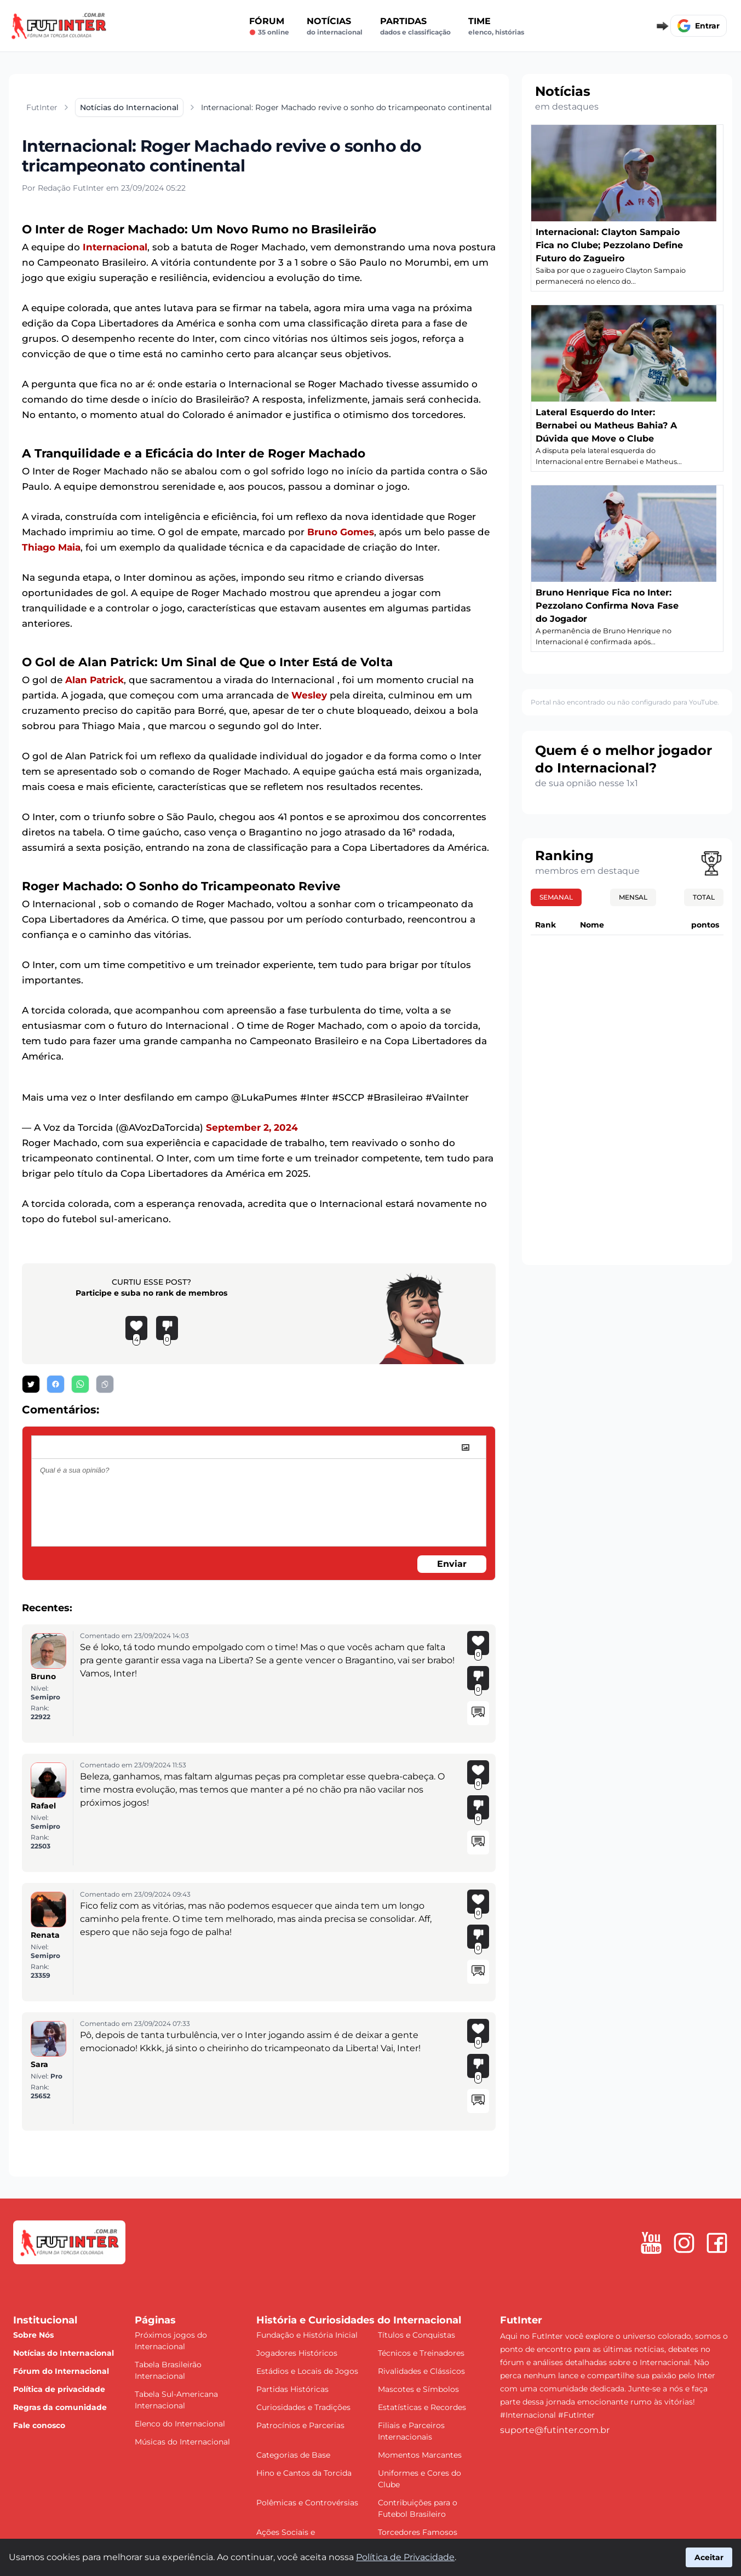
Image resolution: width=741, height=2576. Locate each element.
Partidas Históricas (292, 2389)
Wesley (309, 695)
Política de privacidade (59, 2389)
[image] (465, 1447)
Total (704, 897)
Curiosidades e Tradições (303, 2407)
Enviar (452, 1564)
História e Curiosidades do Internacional (358, 2320)
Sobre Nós (33, 2335)
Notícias (335, 26)
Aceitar (708, 2557)
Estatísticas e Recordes (422, 2407)
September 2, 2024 (252, 1127)
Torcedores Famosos (417, 2532)
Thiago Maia (51, 547)
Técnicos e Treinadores (421, 2353)
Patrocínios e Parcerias (300, 2425)
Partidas (415, 26)
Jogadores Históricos (296, 2353)
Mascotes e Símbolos (418, 2389)
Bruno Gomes (340, 531)
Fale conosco (39, 2425)
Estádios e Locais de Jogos (307, 2371)
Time (496, 26)
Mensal (633, 897)
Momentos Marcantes (420, 2455)
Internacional (115, 247)
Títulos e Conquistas (416, 2335)
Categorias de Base (293, 2455)
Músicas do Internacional (182, 2442)
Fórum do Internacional (61, 2371)
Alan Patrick (94, 679)
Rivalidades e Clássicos (421, 2371)
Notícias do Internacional (63, 2353)
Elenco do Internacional (180, 2424)
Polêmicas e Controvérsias (307, 2503)
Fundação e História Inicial (307, 2335)
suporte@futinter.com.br (555, 2430)
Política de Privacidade (405, 2557)
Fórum (269, 26)
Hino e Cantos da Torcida (304, 2473)
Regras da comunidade (60, 2407)
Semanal (556, 897)
